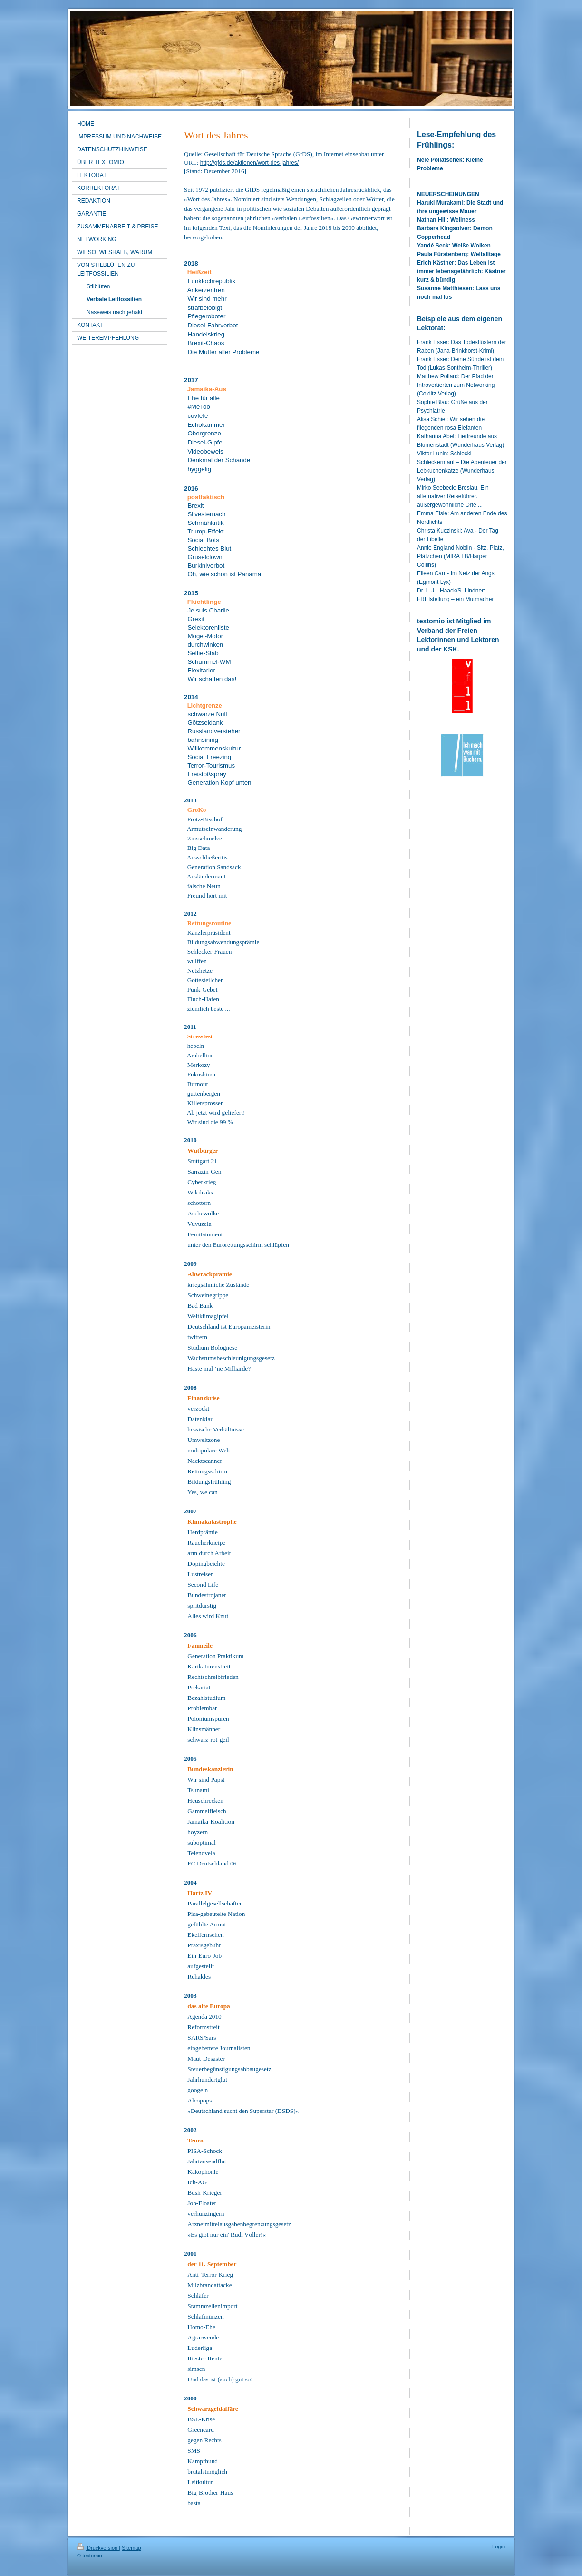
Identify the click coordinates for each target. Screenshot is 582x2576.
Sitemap (131, 2548)
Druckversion (98, 2548)
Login (498, 2546)
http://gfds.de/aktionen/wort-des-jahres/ (249, 162)
